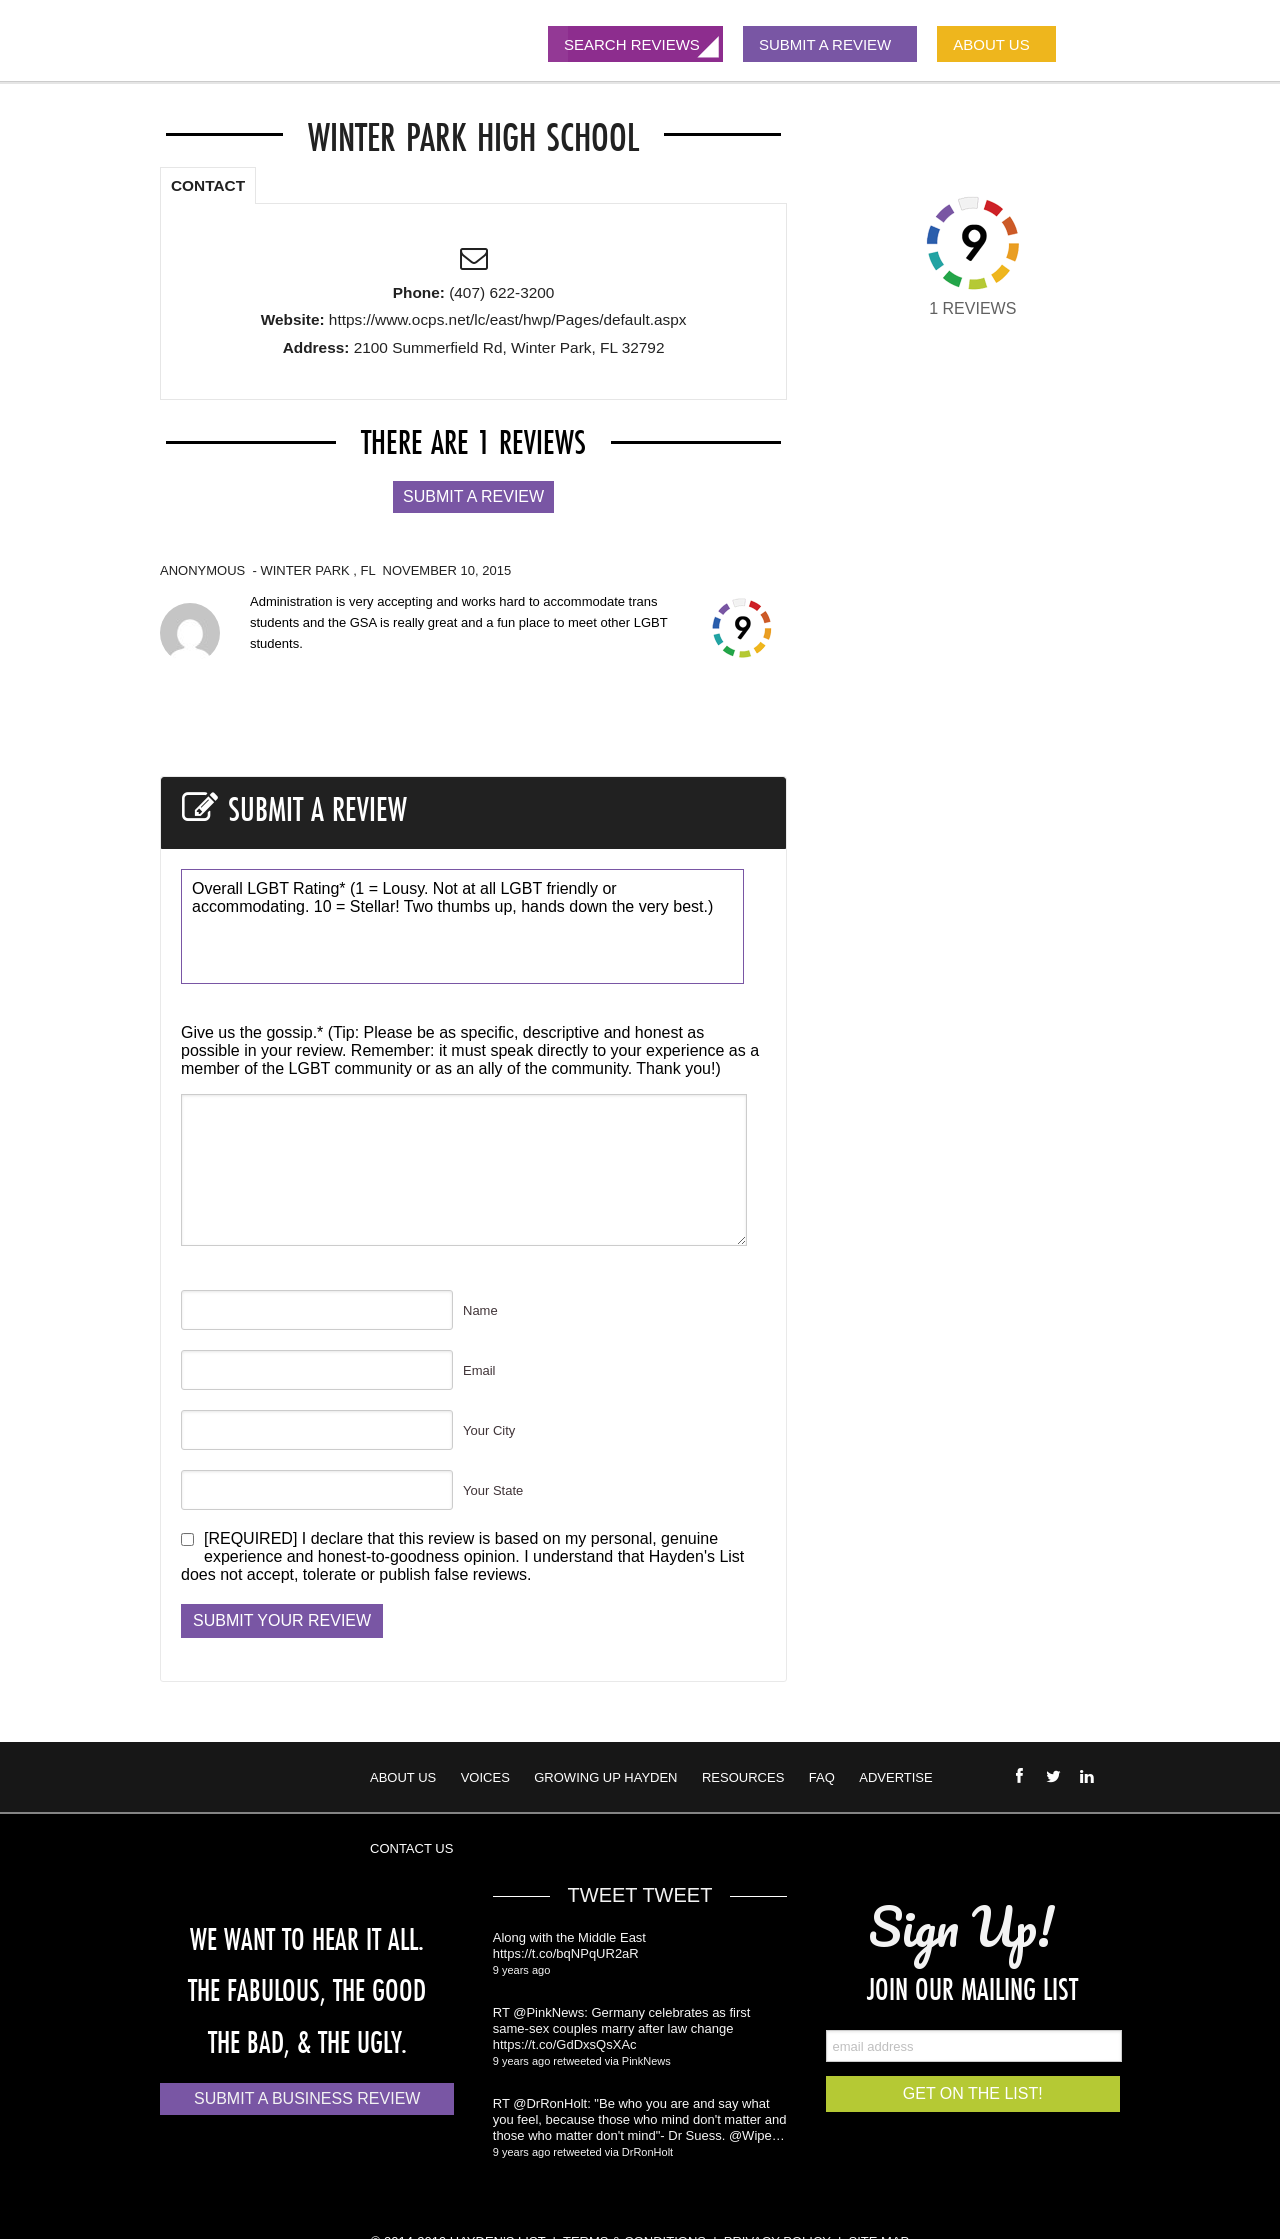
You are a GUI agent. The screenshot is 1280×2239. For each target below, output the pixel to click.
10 (375, 943)
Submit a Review (473, 496)
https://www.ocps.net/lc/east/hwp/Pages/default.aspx (508, 319)
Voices (485, 1777)
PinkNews (646, 2061)
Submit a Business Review (307, 2098)
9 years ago (521, 1970)
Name (480, 1310)
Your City (489, 1430)
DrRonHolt (647, 2152)
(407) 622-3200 (501, 292)
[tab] (208, 181)
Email (479, 1370)
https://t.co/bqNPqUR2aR (566, 1953)
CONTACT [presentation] (208, 185)
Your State (493, 1490)
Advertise (895, 1777)
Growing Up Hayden (605, 1777)
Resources (743, 1777)
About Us (403, 1777)
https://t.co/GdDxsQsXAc (565, 2044)
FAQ (822, 1777)
